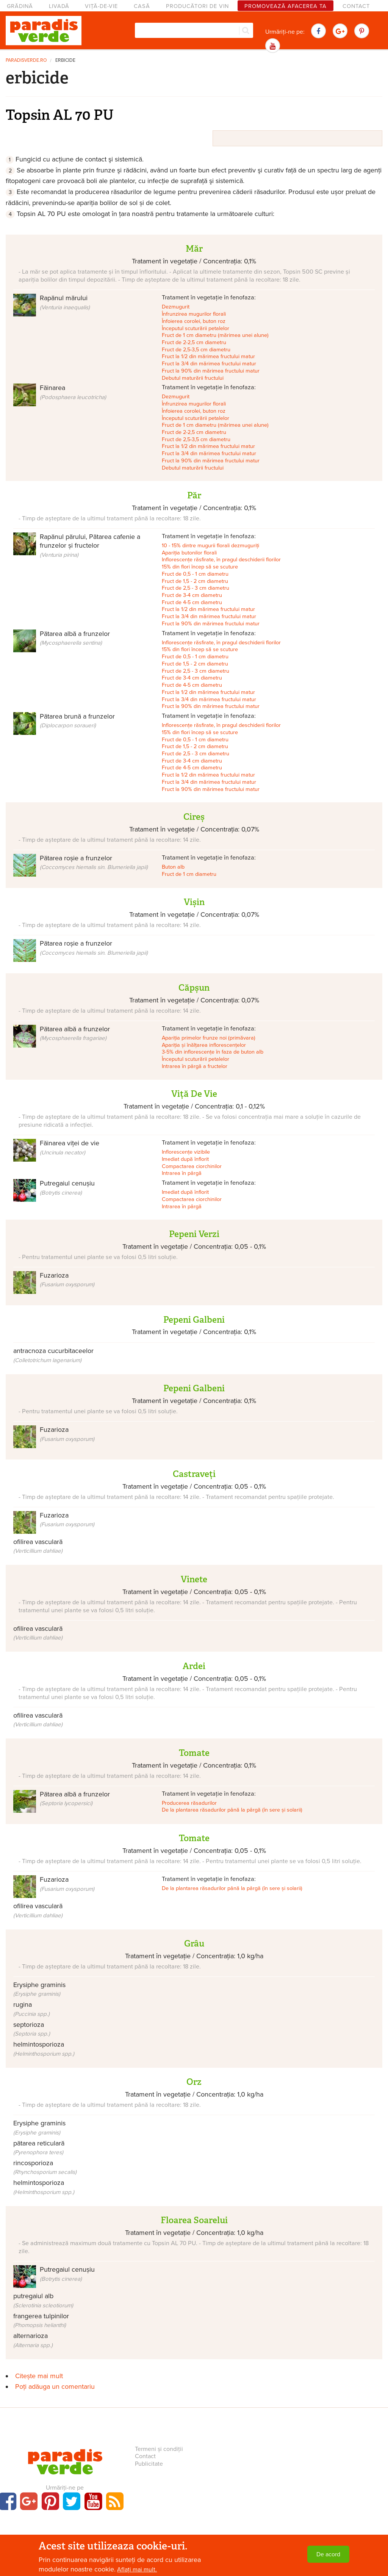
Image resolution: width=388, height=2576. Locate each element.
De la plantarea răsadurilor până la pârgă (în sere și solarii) (232, 1810)
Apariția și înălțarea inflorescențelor (204, 1045)
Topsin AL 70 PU (60, 114)
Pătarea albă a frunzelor (75, 638)
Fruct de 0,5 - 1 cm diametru (195, 574)
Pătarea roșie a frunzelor (94, 862)
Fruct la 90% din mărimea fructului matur (211, 371)
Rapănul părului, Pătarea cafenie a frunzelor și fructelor (90, 545)
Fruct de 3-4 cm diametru (192, 595)
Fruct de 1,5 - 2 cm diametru (195, 581)
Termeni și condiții (159, 2449)
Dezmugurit (175, 307)
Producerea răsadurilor (189, 1803)
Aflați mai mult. (137, 2569)
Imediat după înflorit (185, 1159)
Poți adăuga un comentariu (55, 2386)
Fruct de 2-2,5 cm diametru (194, 342)
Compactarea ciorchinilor (192, 1166)
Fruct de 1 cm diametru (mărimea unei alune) (215, 335)
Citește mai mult (39, 2376)
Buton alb (173, 867)
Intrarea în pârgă (182, 1173)
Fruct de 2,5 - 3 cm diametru (195, 588)
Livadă (59, 6)
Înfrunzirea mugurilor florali (194, 314)
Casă (142, 6)
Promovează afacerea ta (285, 6)
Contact (356, 6)
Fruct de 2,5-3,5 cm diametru (196, 349)
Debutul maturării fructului (193, 378)
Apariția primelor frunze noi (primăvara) (208, 1038)
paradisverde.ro (26, 60)
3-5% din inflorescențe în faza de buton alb (212, 1052)
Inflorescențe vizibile (186, 1152)
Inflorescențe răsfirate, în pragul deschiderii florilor (221, 559)
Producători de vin (197, 6)
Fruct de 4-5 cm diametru (192, 602)
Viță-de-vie (101, 6)
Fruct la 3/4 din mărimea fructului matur (209, 363)
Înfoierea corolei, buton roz (193, 321)
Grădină (20, 6)
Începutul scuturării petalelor (195, 328)
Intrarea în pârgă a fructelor (194, 1066)
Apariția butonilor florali (189, 553)
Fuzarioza (67, 1279)
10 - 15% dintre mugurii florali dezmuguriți (210, 545)
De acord (328, 2554)
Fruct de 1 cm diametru (189, 874)
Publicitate (149, 2464)
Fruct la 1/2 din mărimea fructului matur (208, 356)
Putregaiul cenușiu (67, 2273)
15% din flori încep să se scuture (200, 567)
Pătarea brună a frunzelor (77, 720)
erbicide (65, 60)
